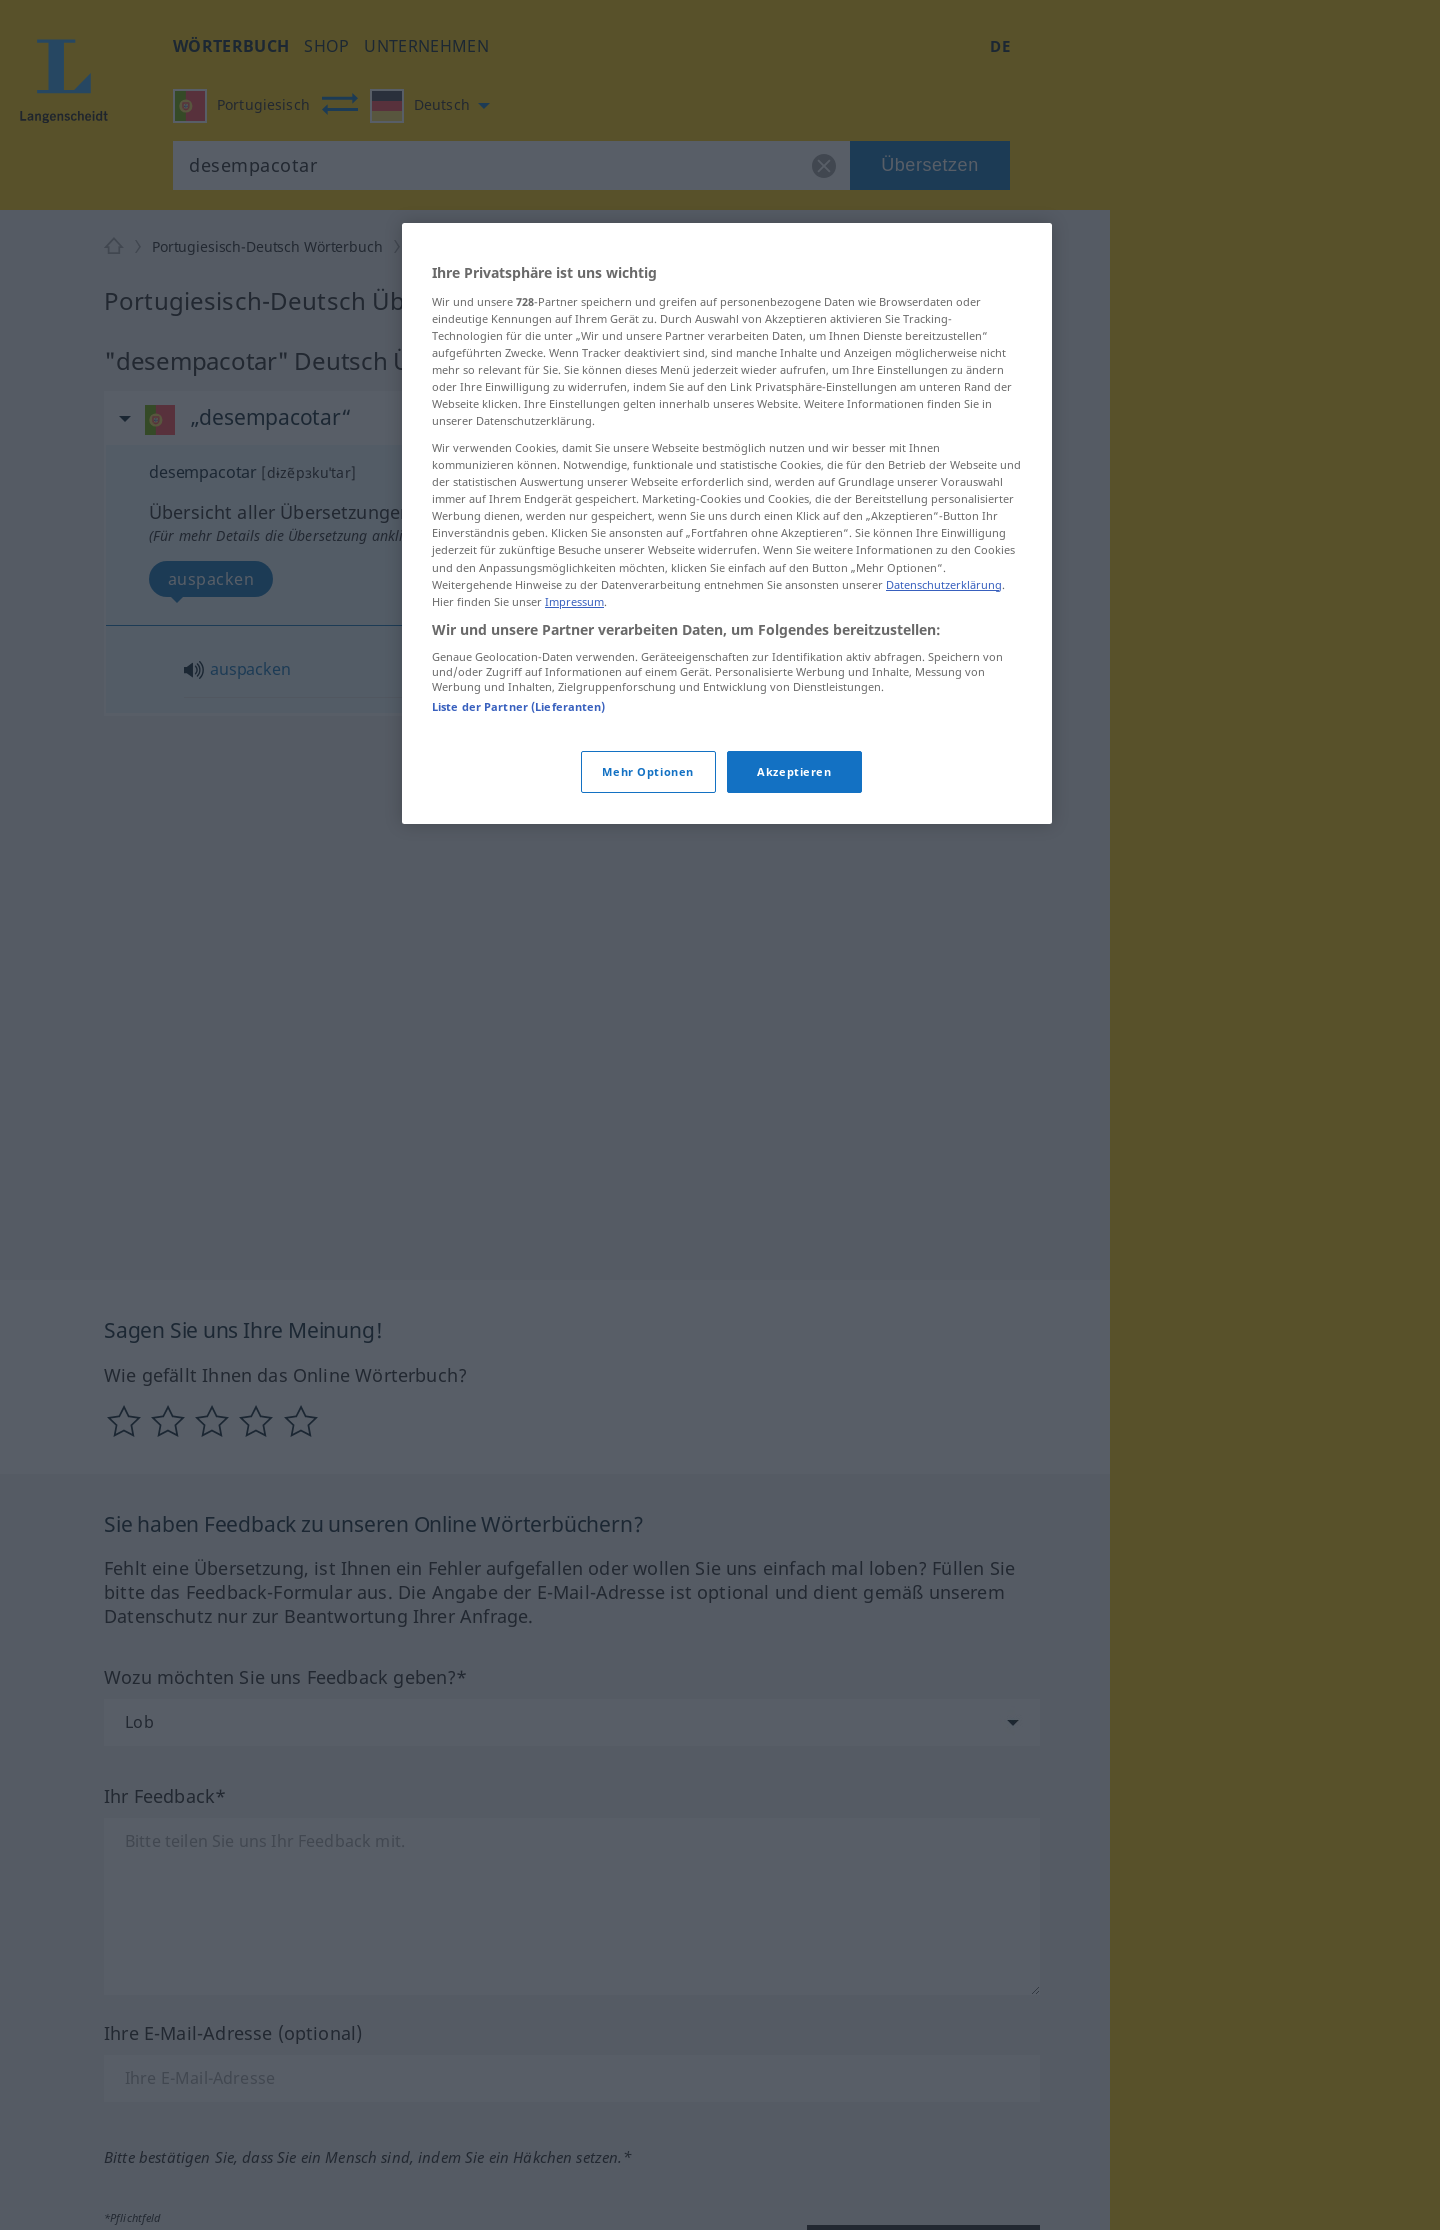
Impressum (574, 601)
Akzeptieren (794, 771)
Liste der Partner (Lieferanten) (519, 706)
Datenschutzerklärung (944, 584)
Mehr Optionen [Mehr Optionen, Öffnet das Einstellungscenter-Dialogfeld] (647, 771)
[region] (727, 523)
